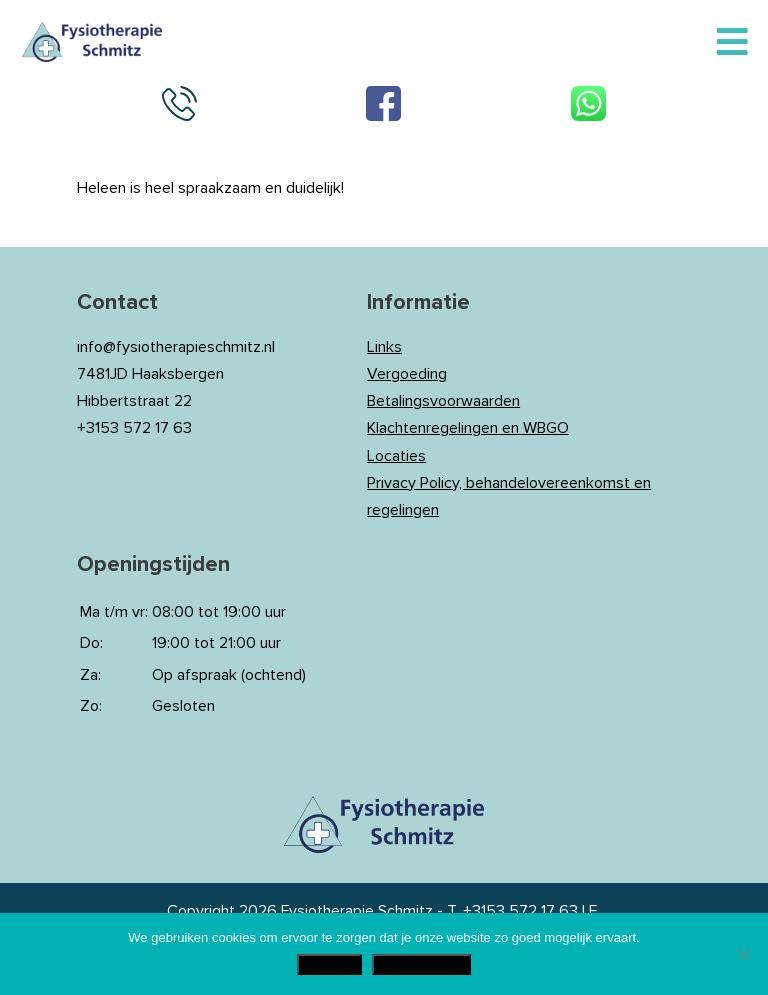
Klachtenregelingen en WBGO (468, 428)
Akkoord (329, 964)
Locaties (396, 456)
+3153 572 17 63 (520, 911)
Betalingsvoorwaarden (443, 401)
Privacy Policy (421, 964)
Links (384, 347)
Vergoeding (407, 374)
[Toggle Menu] (732, 43)
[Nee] (743, 954)
